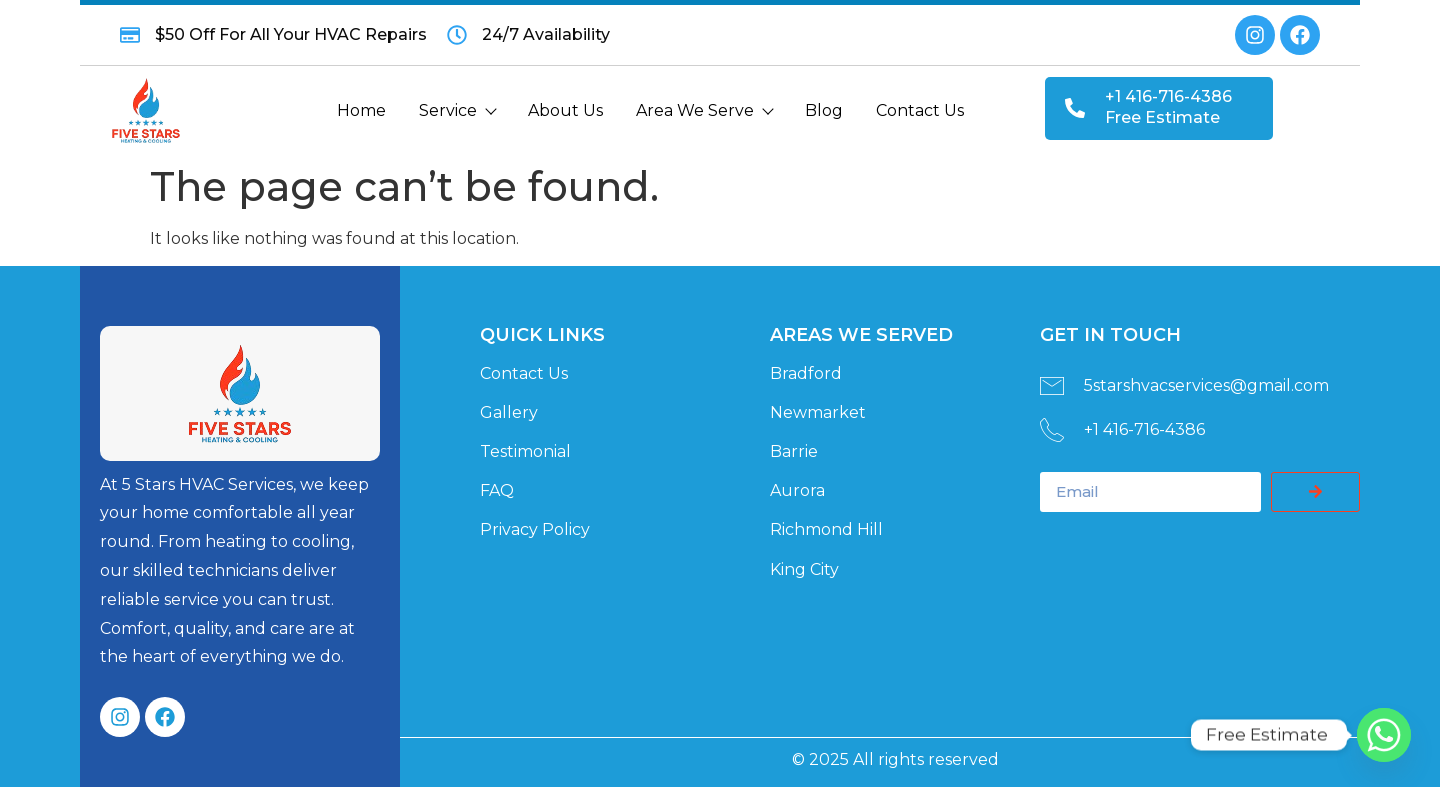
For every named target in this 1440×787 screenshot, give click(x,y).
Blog (824, 110)
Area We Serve (704, 110)
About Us (565, 110)
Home (361, 110)
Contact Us (920, 110)
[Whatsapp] (1384, 735)
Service (457, 110)
